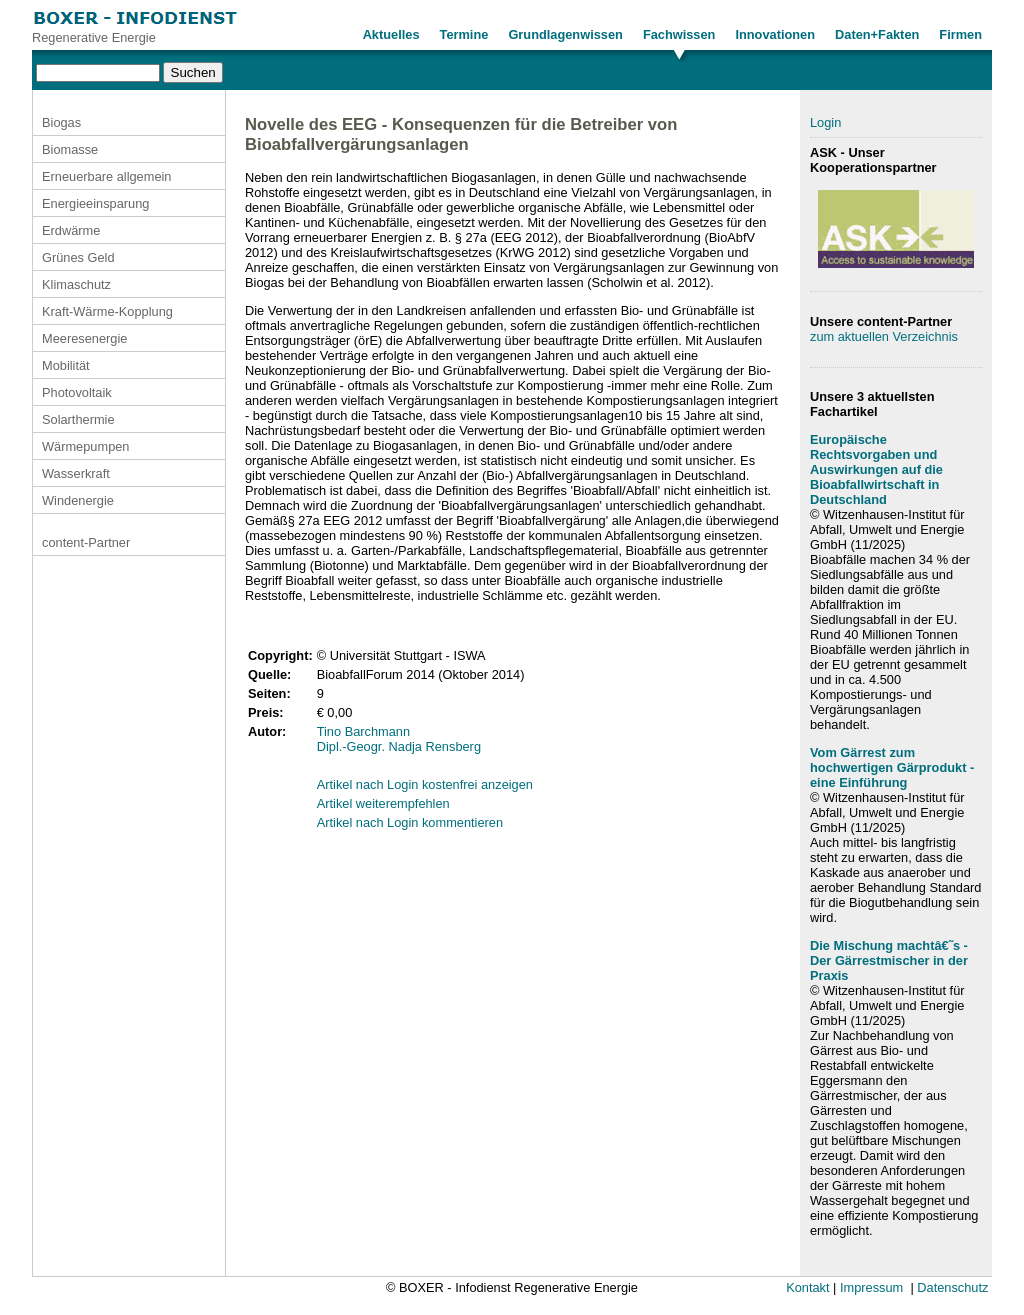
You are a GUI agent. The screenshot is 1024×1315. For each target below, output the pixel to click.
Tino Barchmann (363, 731)
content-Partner (86, 542)
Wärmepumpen (85, 446)
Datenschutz (952, 1287)
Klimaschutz (76, 284)
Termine (464, 34)
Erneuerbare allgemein (106, 176)
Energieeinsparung (95, 203)
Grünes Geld (78, 257)
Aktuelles (391, 34)
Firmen (960, 34)
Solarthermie (78, 419)
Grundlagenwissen (565, 34)
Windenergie (78, 500)
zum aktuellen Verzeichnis (884, 336)
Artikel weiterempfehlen (383, 803)
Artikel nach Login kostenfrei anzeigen (425, 784)
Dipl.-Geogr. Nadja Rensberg (399, 746)
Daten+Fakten (877, 34)
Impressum (871, 1287)
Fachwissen (679, 34)
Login (825, 122)
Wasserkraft (76, 473)
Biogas (61, 122)
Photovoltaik (77, 392)
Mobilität (66, 365)
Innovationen (775, 34)
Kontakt (807, 1287)
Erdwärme (71, 230)
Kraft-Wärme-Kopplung (107, 311)
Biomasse (70, 149)
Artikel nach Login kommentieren (410, 822)
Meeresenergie (84, 338)
